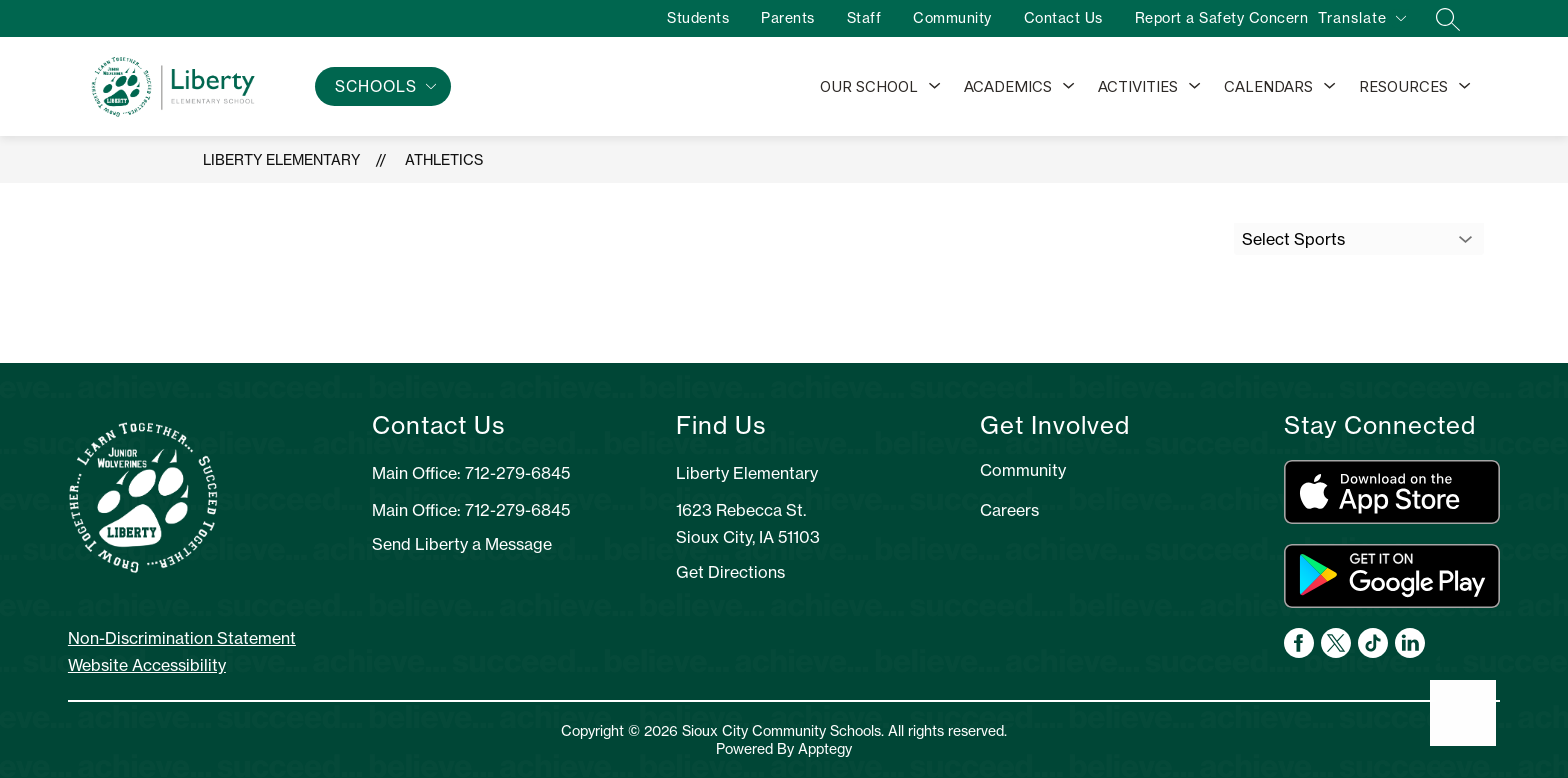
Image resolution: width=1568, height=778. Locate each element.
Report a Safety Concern (1213, 18)
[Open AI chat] (1463, 713)
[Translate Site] (1361, 21)
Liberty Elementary (281, 160)
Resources (1403, 86)
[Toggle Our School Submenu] (935, 87)
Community (943, 18)
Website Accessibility (147, 665)
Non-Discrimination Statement (182, 638)
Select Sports (1293, 239)
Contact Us (1054, 18)
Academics (1008, 86)
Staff (855, 18)
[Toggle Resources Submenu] (1465, 87)
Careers (1009, 510)
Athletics (444, 160)
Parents (779, 18)
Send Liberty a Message (462, 544)
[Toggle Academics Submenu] (1069, 87)
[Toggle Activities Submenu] (1195, 87)
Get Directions (730, 572)
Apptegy (825, 749)
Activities (1138, 86)
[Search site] (1439, 19)
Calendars (1268, 86)
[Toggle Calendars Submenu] (1330, 87)
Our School (869, 86)
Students (689, 18)
